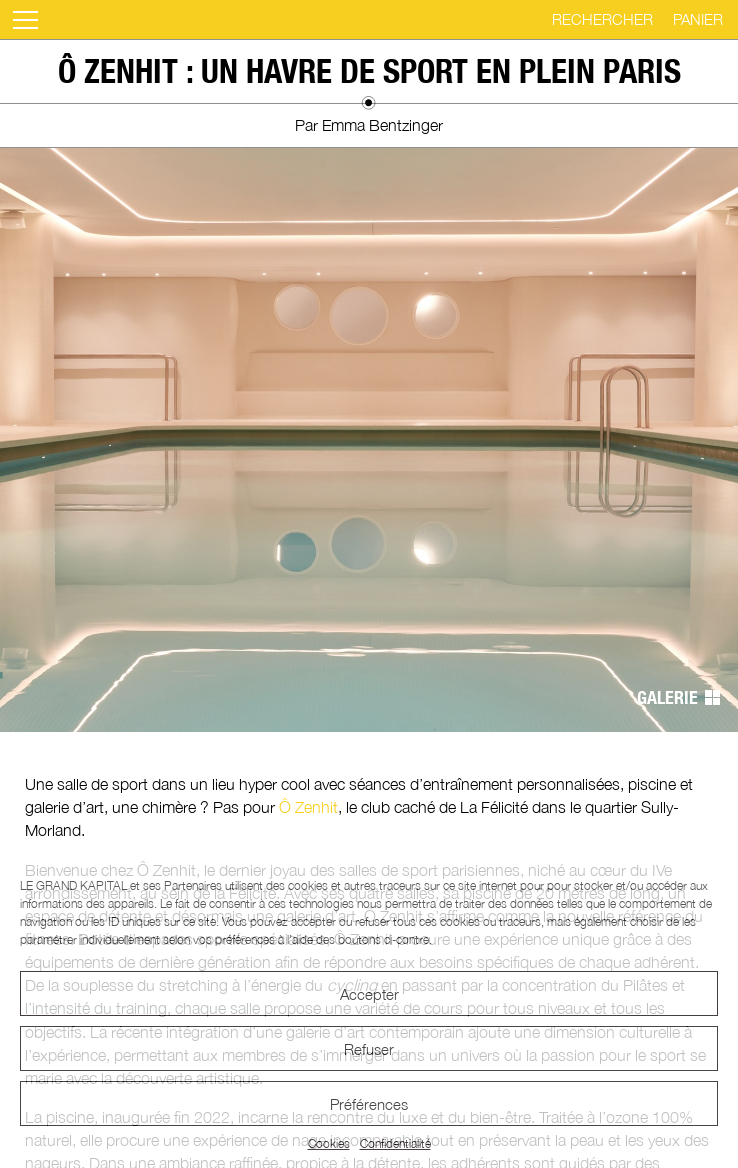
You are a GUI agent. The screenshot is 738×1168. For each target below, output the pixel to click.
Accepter (369, 994)
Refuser (369, 1049)
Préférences (369, 1104)
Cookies (329, 1143)
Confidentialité (395, 1143)
